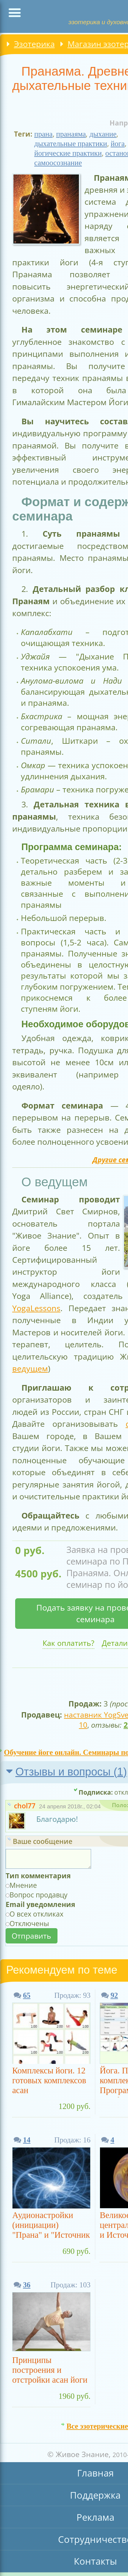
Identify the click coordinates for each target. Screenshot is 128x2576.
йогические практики (68, 153)
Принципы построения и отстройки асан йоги (50, 2369)
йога (118, 144)
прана (43, 134)
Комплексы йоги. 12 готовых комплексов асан (49, 2080)
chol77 (24, 1805)
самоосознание (58, 163)
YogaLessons (36, 1308)
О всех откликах (36, 1914)
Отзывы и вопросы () (71, 1772)
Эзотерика (34, 43)
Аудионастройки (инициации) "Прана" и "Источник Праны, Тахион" (51, 2226)
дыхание (102, 134)
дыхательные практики (70, 144)
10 (83, 1725)
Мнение (23, 1885)
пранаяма (71, 134)
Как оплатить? (68, 1643)
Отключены (29, 1923)
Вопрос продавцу (39, 1895)
